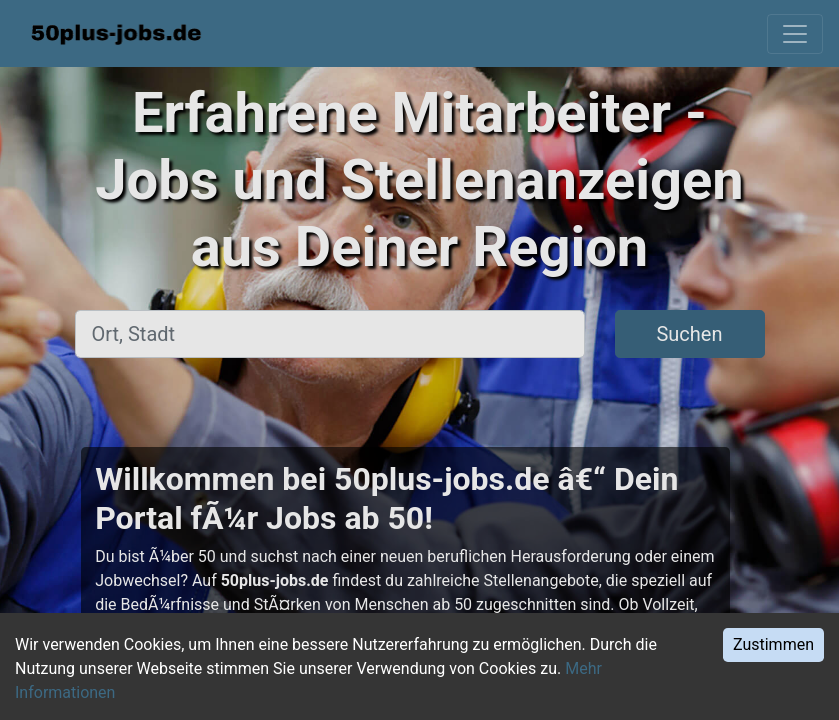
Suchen (689, 334)
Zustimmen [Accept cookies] (773, 644)
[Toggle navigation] (795, 34)
